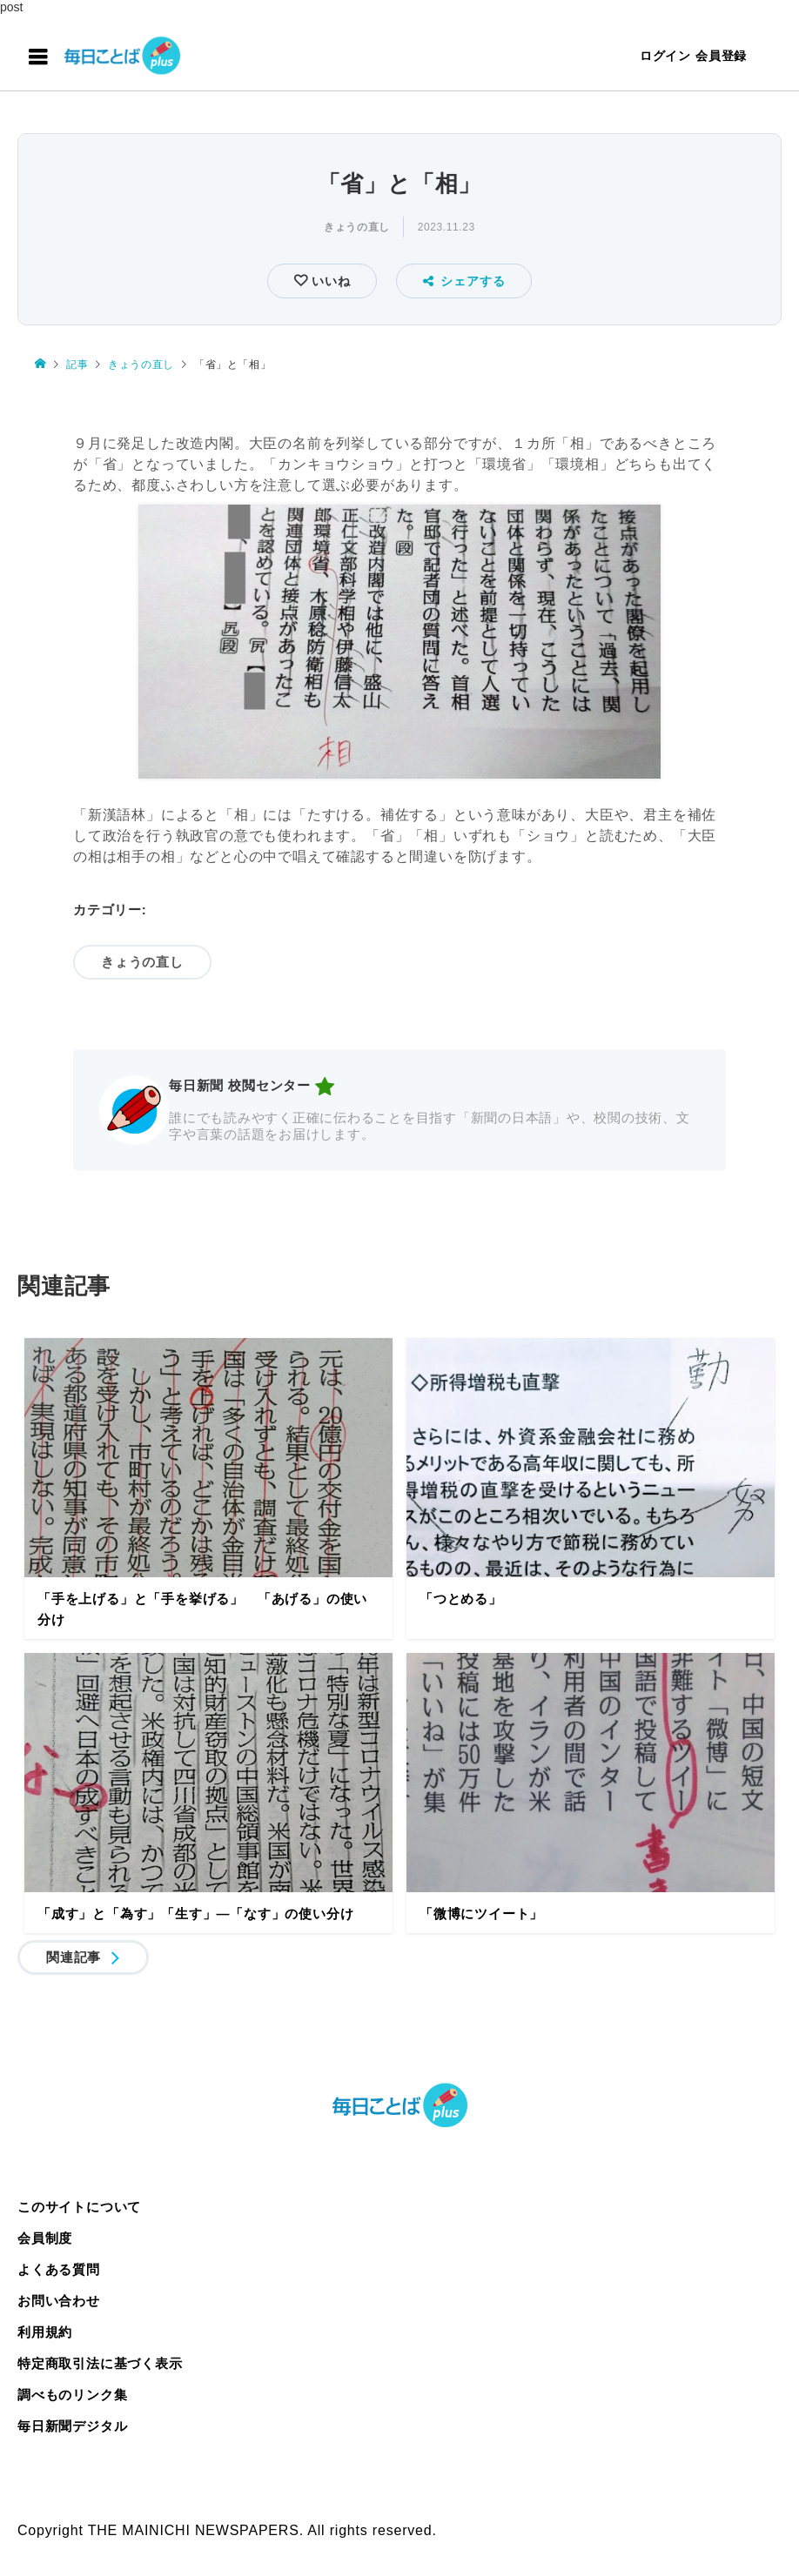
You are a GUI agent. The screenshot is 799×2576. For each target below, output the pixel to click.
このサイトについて (79, 2206)
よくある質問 (58, 2269)
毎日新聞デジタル (72, 2426)
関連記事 (73, 1957)
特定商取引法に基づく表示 (100, 2363)
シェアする (464, 281)
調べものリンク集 (72, 2394)
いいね (328, 281)
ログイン (665, 56)
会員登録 (721, 56)
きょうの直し (357, 227)
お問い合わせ (58, 2300)
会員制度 (44, 2238)
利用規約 (44, 2332)
